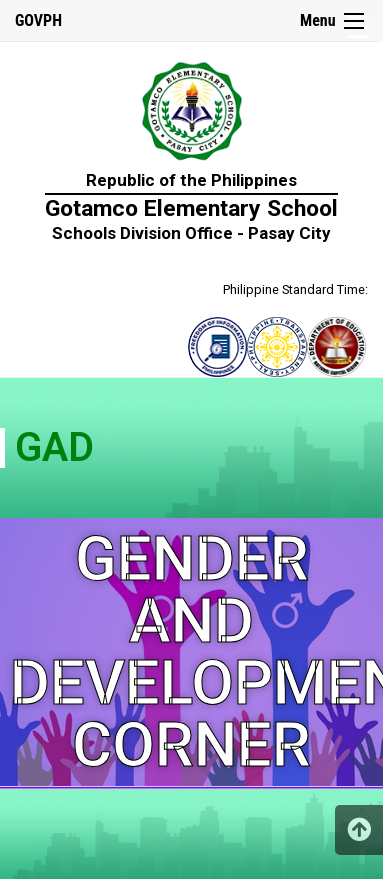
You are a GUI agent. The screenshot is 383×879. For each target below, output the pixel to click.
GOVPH (38, 20)
